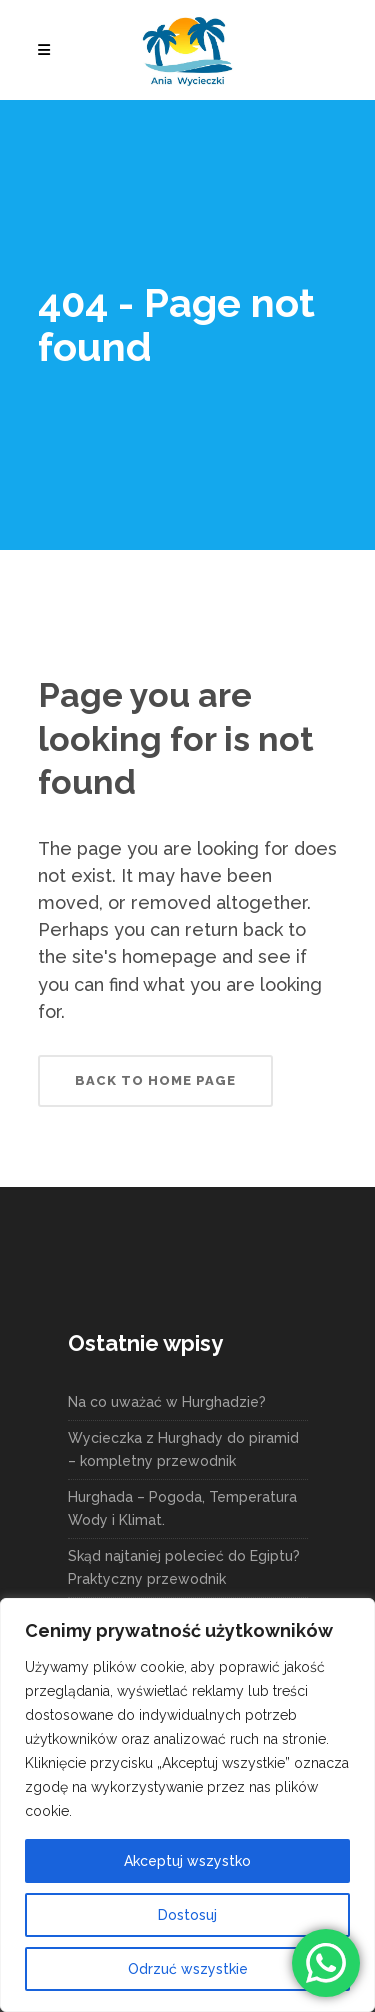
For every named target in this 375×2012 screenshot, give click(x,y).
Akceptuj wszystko (187, 1861)
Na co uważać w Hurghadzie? (167, 1402)
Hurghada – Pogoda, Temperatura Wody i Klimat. (182, 1508)
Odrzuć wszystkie (188, 1969)
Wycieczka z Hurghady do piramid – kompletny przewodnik (183, 1449)
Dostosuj (187, 1915)
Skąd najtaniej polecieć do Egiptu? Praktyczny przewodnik (184, 1567)
